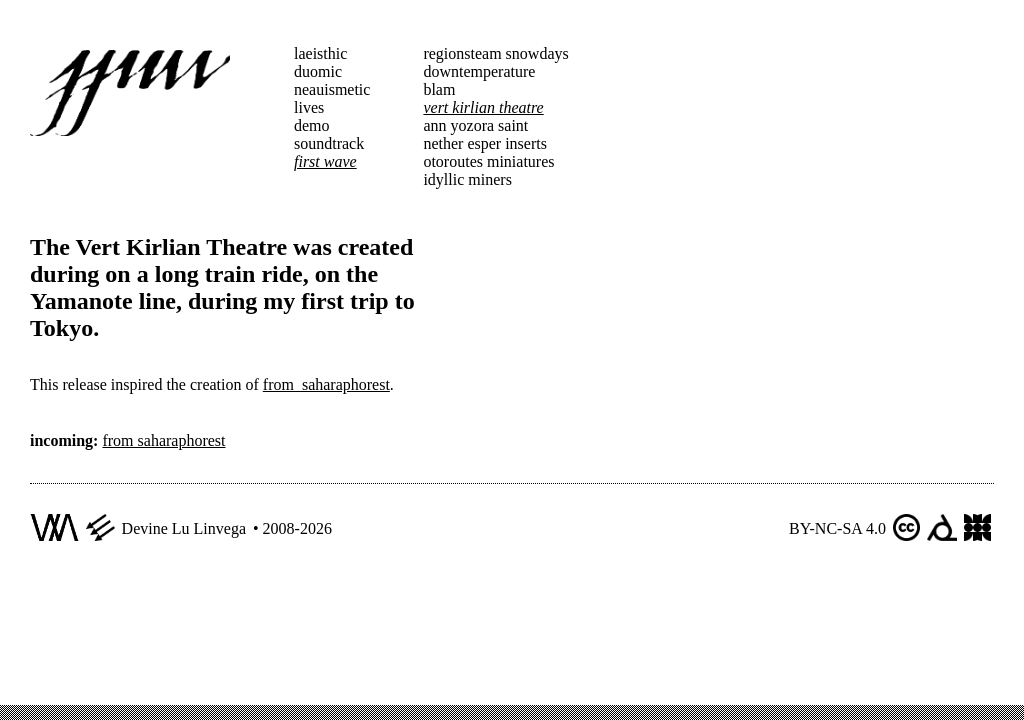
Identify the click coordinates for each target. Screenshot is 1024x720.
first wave (325, 161)
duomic (318, 71)
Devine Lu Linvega (184, 528)
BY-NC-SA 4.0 (837, 528)
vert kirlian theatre (483, 107)
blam (439, 89)
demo (312, 125)
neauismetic (332, 89)
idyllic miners (467, 179)
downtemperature (479, 71)
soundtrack (329, 143)
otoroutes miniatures (488, 161)
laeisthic (320, 53)
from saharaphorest (163, 440)
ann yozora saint (475, 125)
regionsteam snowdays (495, 53)
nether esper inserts (485, 143)
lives (309, 107)
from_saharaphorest (326, 384)
